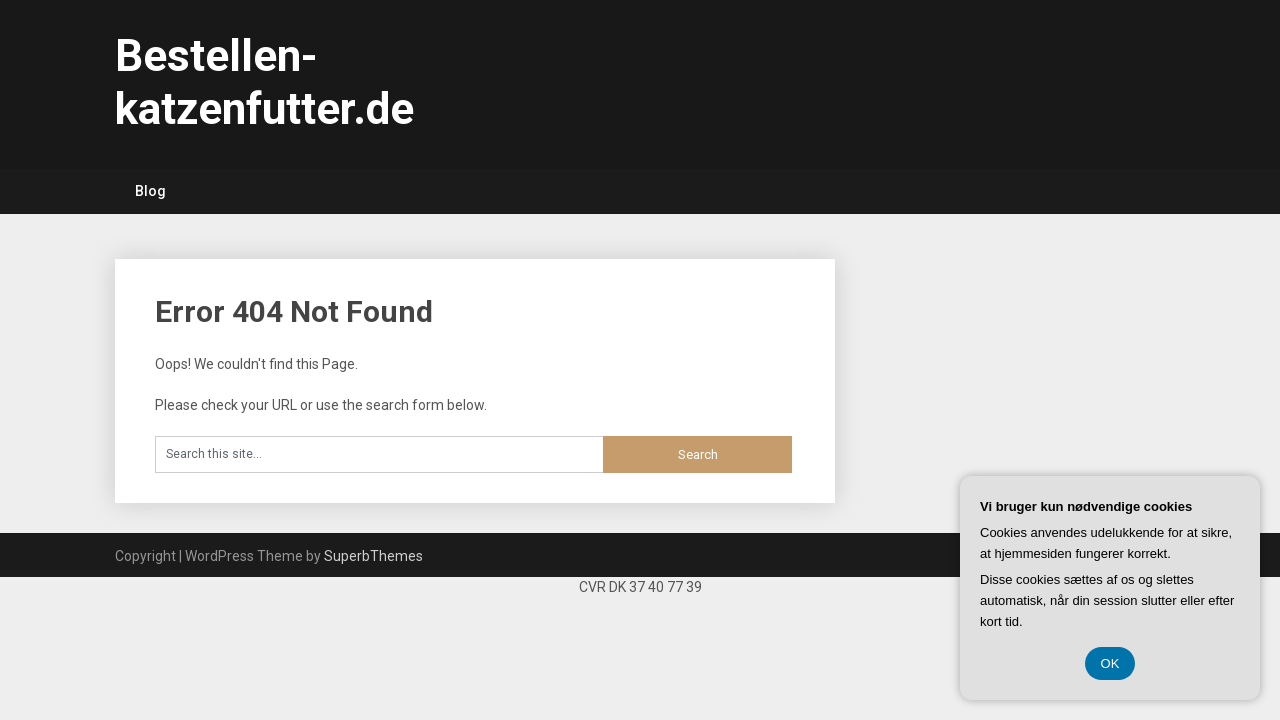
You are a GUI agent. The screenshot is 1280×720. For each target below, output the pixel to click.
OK (1110, 663)
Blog (150, 191)
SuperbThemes (373, 556)
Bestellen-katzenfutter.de (264, 82)
